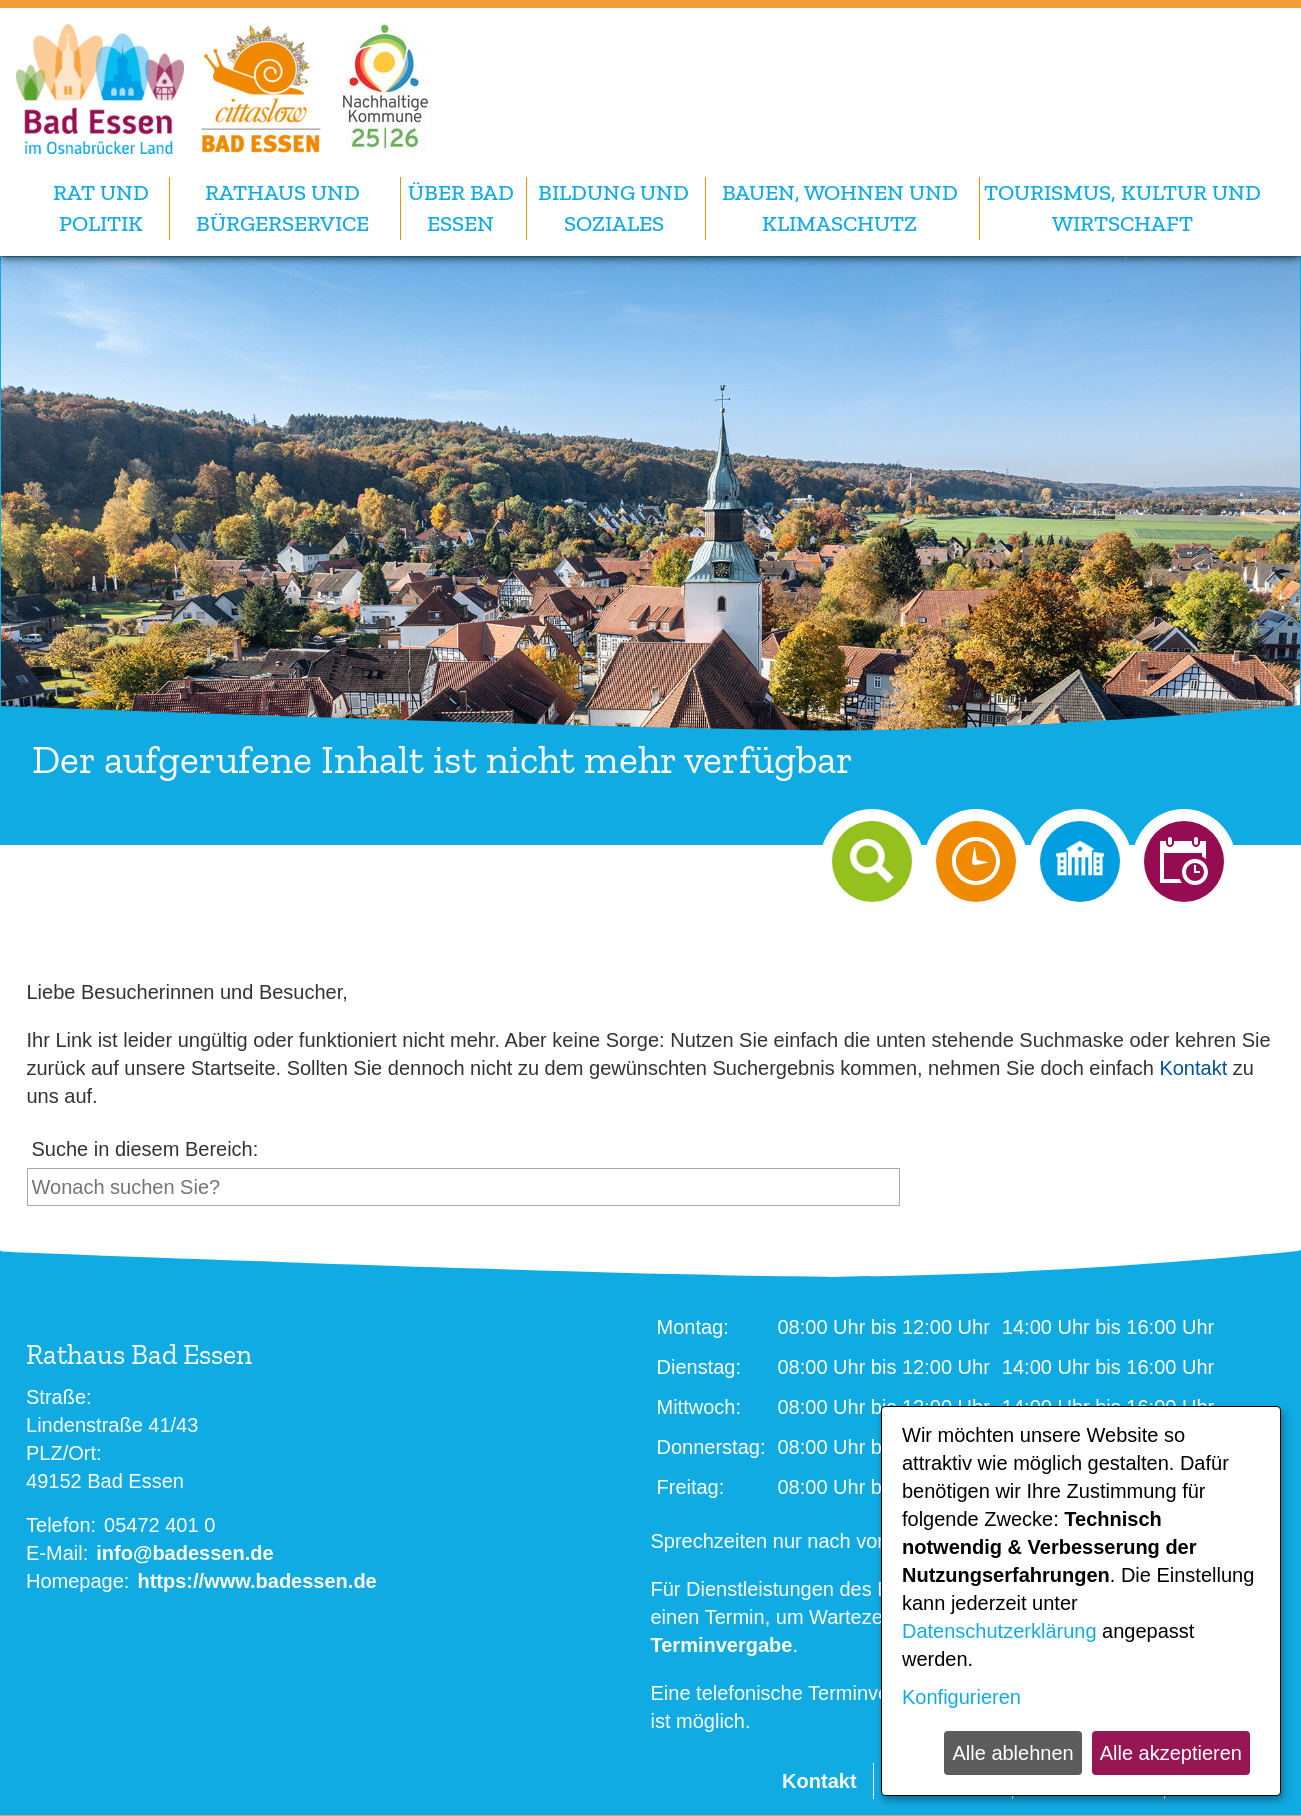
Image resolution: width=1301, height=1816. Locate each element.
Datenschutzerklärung (999, 1631)
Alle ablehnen (1012, 1753)
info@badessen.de (184, 1553)
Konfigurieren (961, 1697)
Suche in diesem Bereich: (145, 1149)
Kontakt (1193, 1068)
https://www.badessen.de (256, 1581)
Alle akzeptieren (1171, 1753)
